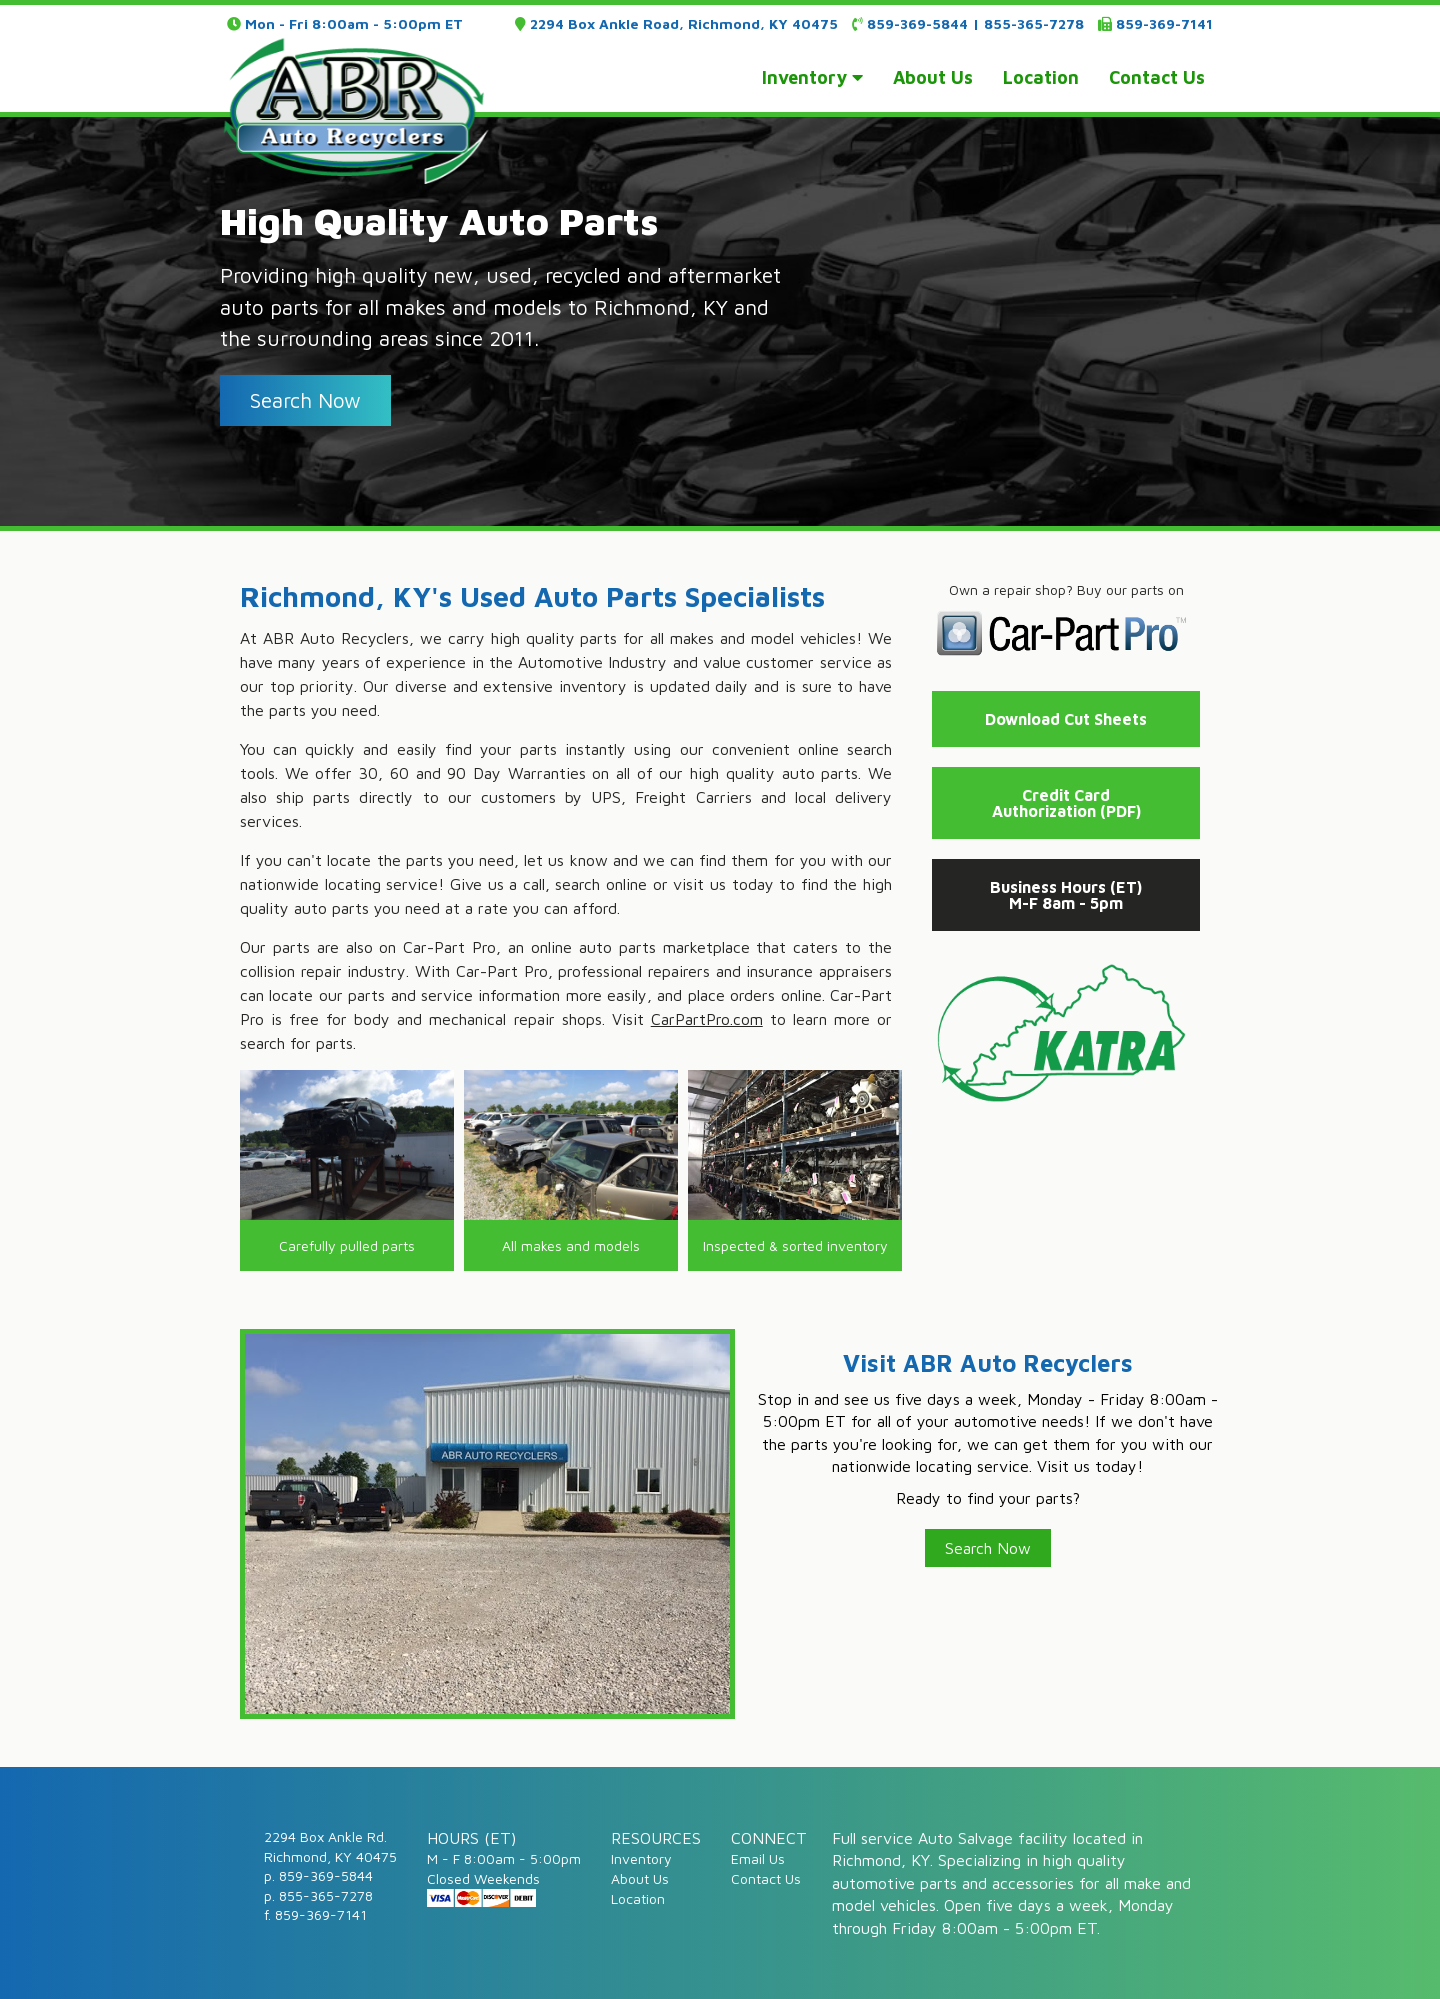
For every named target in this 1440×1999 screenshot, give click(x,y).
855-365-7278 (1034, 23)
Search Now (988, 1548)
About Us (640, 1878)
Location (638, 1898)
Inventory (641, 1858)
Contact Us (766, 1878)
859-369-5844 (917, 23)
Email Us (758, 1858)
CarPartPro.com (707, 1019)
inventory (812, 77)
